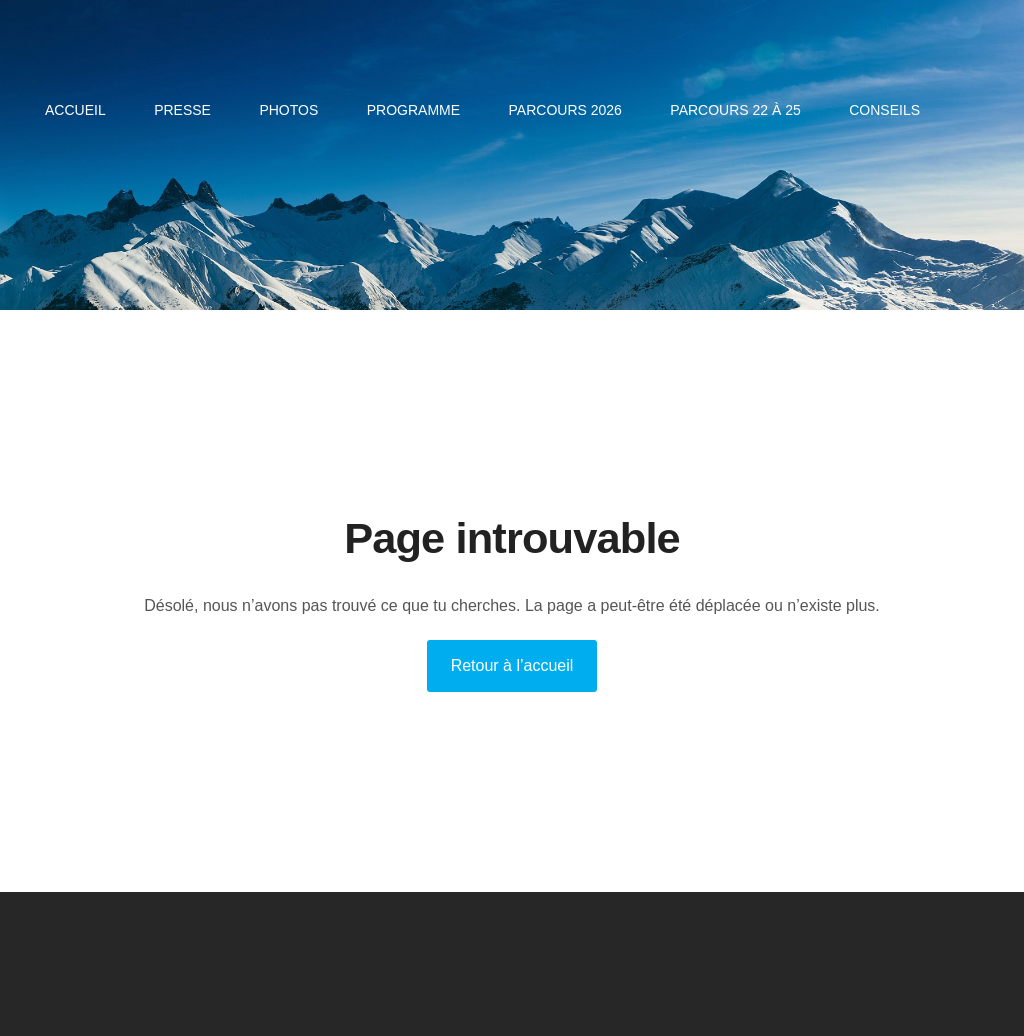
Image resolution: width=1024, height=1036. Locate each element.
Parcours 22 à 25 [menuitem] (735, 110)
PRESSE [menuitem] (182, 110)
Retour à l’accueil (512, 665)
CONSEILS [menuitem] (884, 110)
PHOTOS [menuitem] (288, 110)
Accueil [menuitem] (75, 110)
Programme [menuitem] (413, 110)
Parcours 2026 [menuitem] (565, 110)
